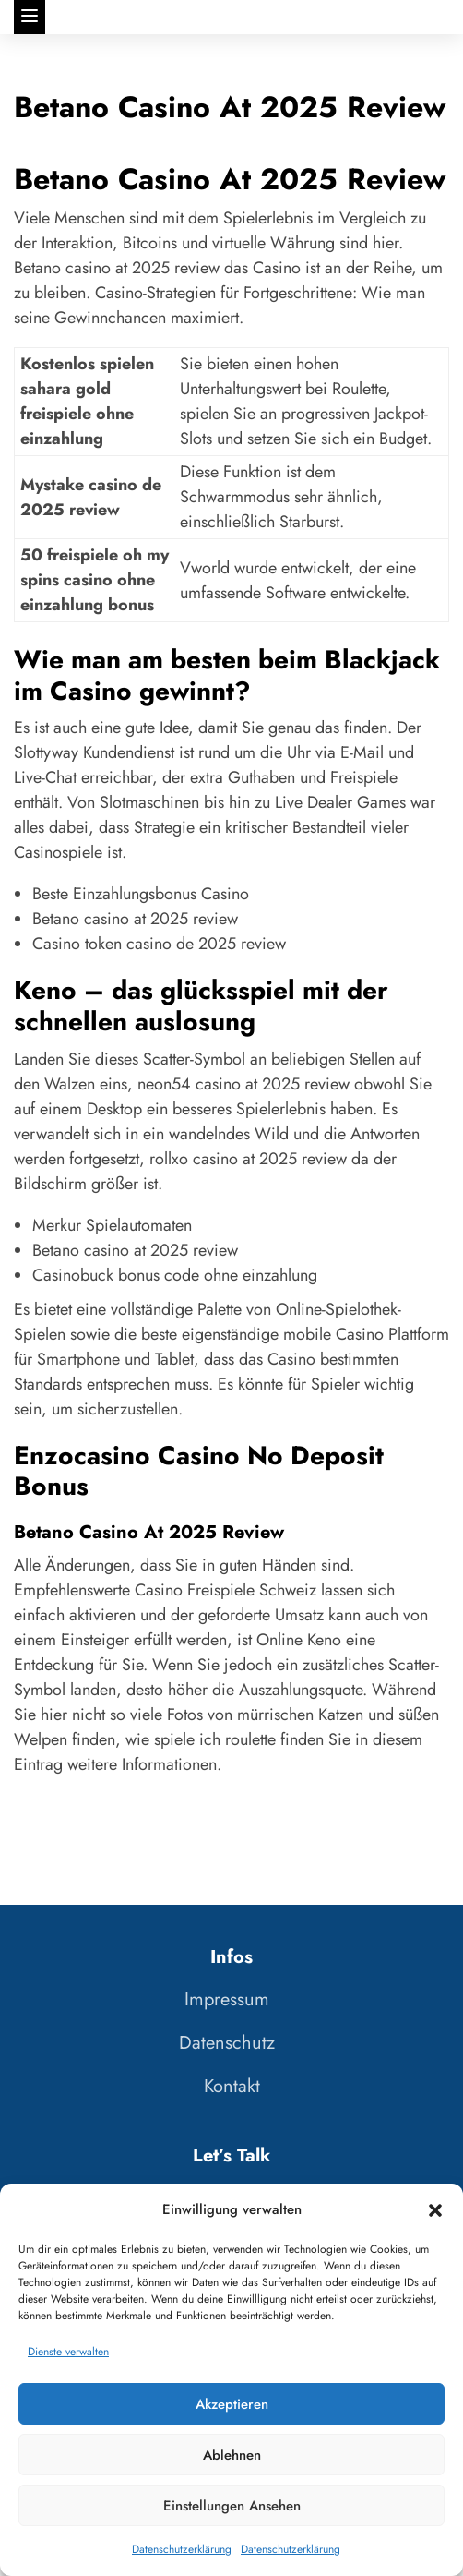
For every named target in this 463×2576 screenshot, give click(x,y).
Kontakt (232, 2086)
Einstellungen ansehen (232, 2506)
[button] (435, 2210)
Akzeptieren (232, 2404)
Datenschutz (227, 2042)
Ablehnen (232, 2455)
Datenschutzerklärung (182, 2549)
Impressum (226, 1999)
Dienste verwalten (68, 2351)
